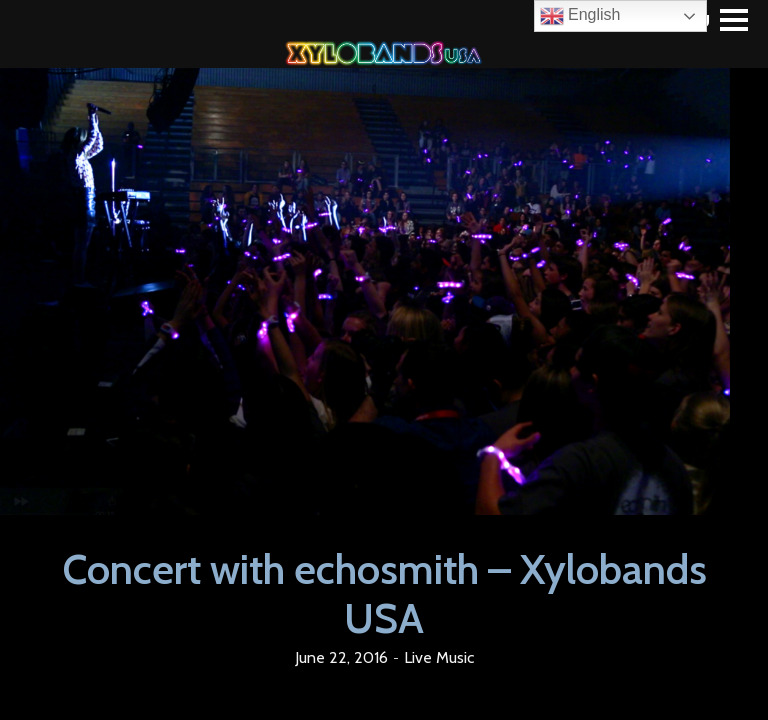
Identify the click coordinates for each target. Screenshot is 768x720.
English (580, 16)
